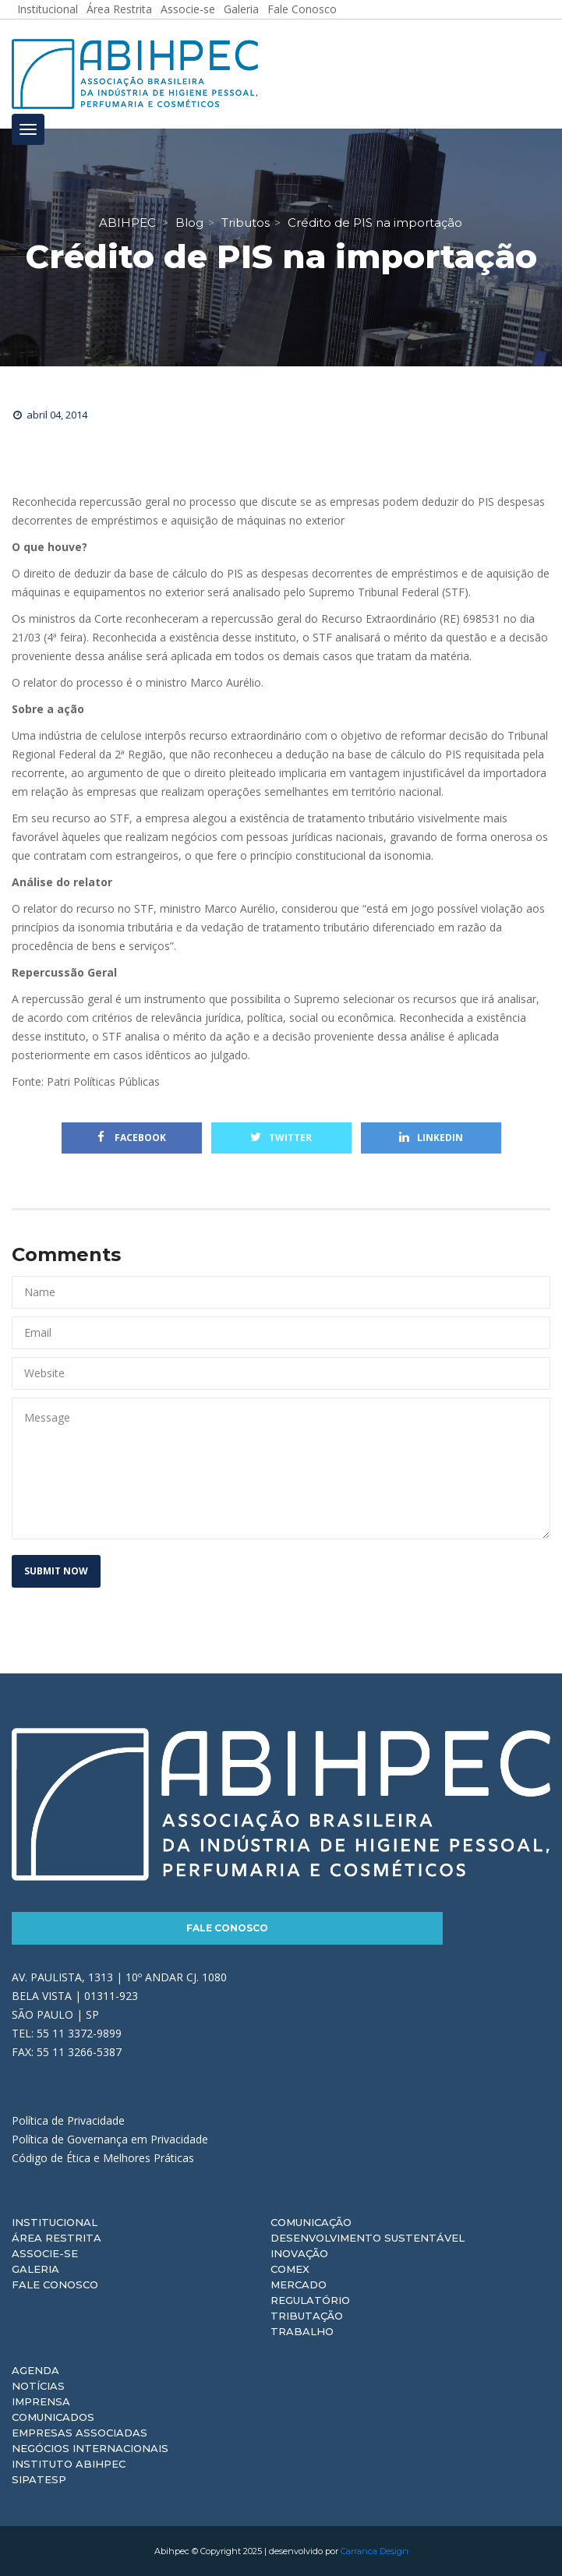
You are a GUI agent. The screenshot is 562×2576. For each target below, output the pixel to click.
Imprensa (41, 2401)
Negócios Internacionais (90, 2448)
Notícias (38, 2386)
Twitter (281, 1137)
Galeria (35, 2269)
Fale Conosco (227, 1928)
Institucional (54, 2222)
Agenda (35, 2370)
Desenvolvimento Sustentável (367, 2237)
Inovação (299, 2253)
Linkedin (431, 1137)
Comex (289, 2269)
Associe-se (45, 2253)
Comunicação (311, 2222)
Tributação (306, 2315)
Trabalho (302, 2331)
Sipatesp (39, 2479)
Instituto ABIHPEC (68, 2464)
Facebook (131, 1137)
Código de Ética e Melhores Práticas (103, 2157)
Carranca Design (374, 2551)
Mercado (298, 2284)
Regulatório (310, 2300)
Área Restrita (56, 2237)
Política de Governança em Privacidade (110, 2139)
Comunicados (53, 2417)
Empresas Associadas (79, 2432)
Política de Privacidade (68, 2120)
